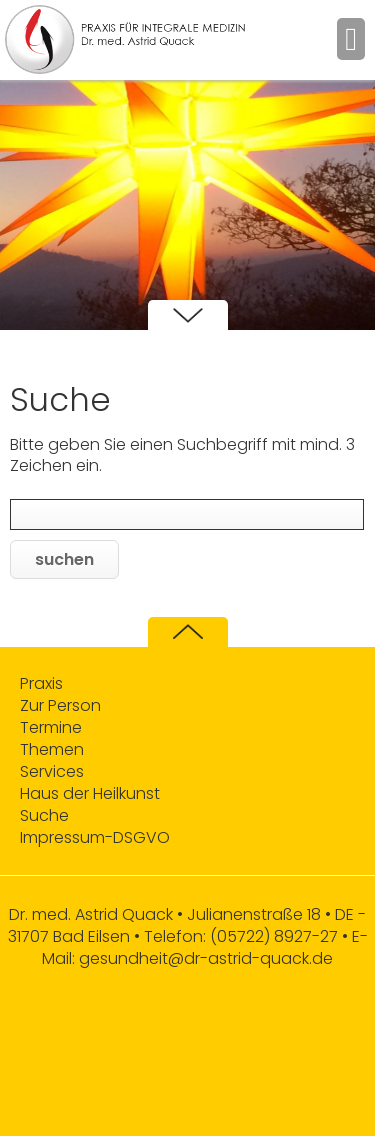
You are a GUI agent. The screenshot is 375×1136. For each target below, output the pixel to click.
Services (52, 772)
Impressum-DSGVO (95, 838)
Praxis (41, 684)
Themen (52, 750)
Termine (51, 728)
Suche (44, 816)
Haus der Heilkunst (90, 794)
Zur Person (60, 706)
